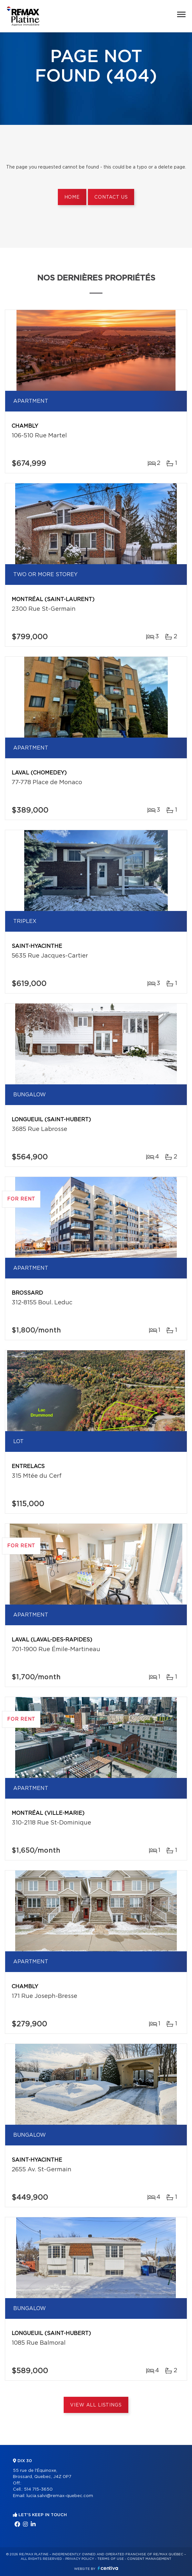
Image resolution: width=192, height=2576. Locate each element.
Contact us (111, 197)
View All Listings (96, 2405)
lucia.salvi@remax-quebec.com (60, 2496)
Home (72, 197)
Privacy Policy (79, 2558)
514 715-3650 (38, 2489)
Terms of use (110, 2558)
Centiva (108, 2568)
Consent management (149, 2558)
